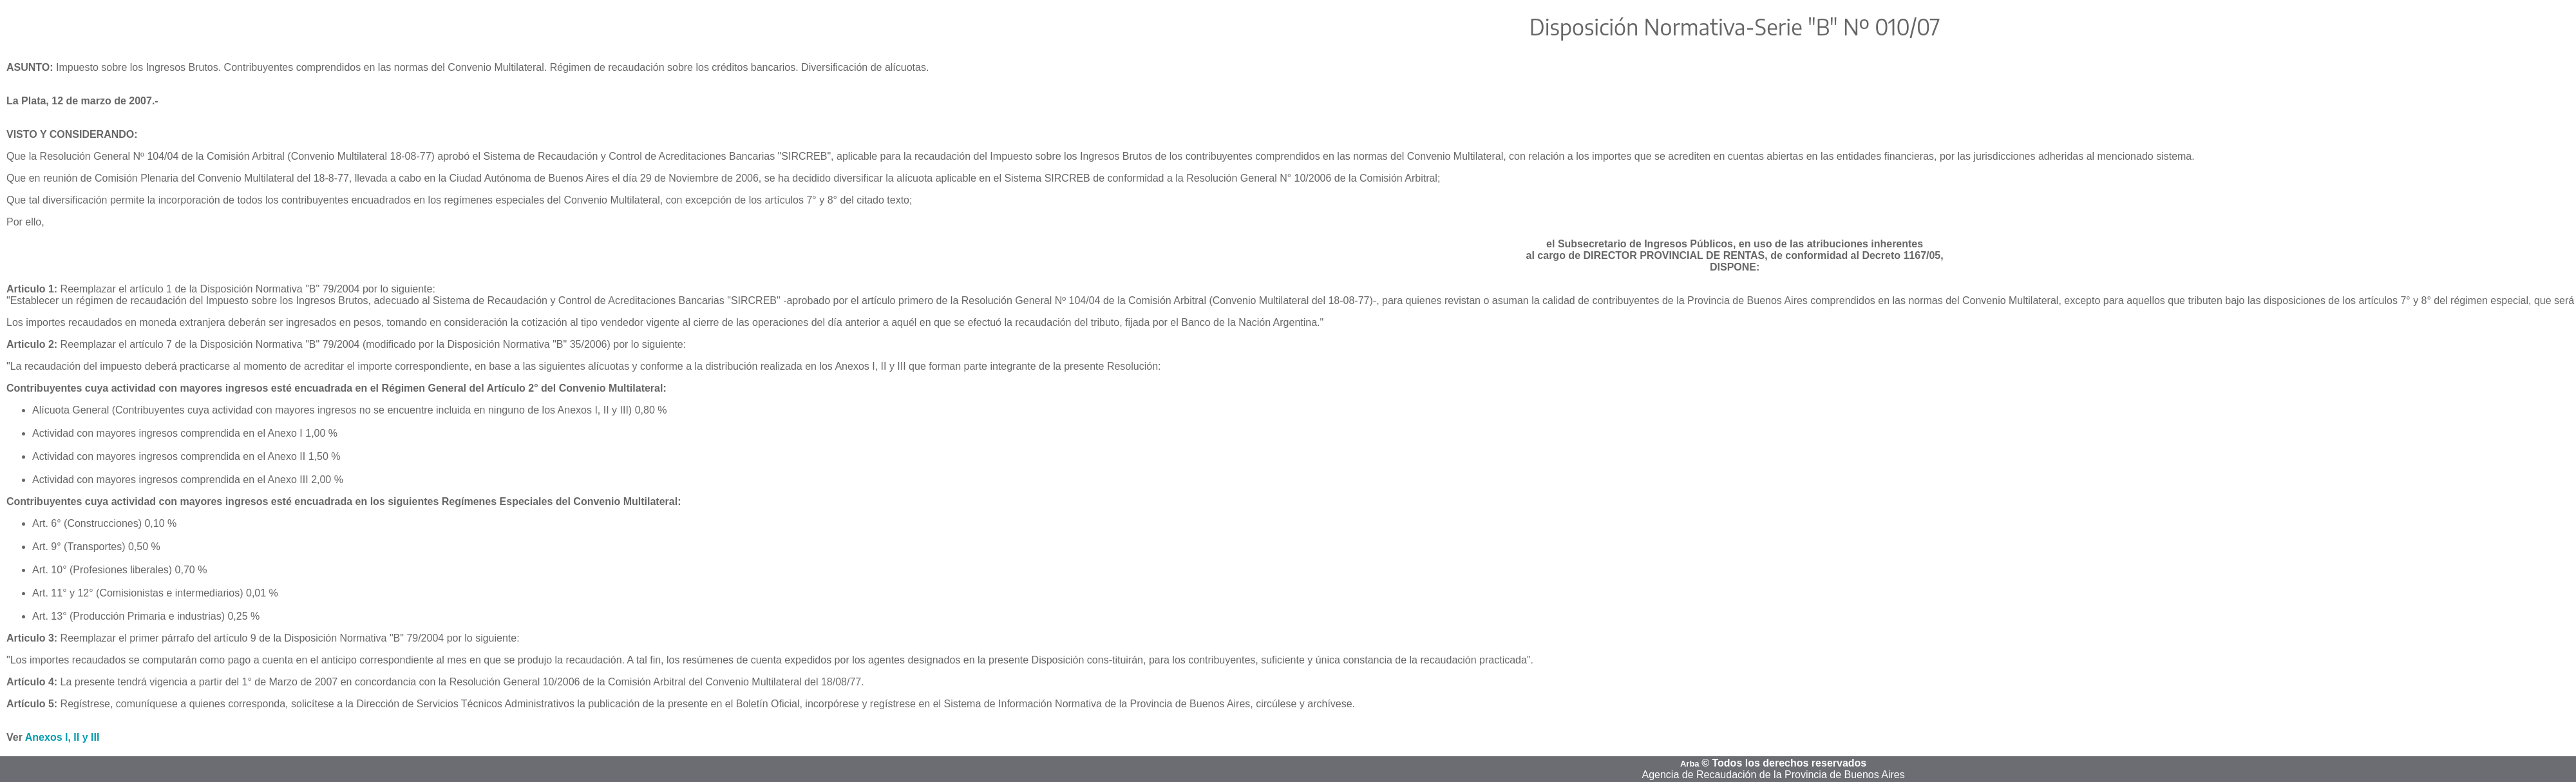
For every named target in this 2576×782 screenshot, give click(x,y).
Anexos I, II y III (62, 737)
